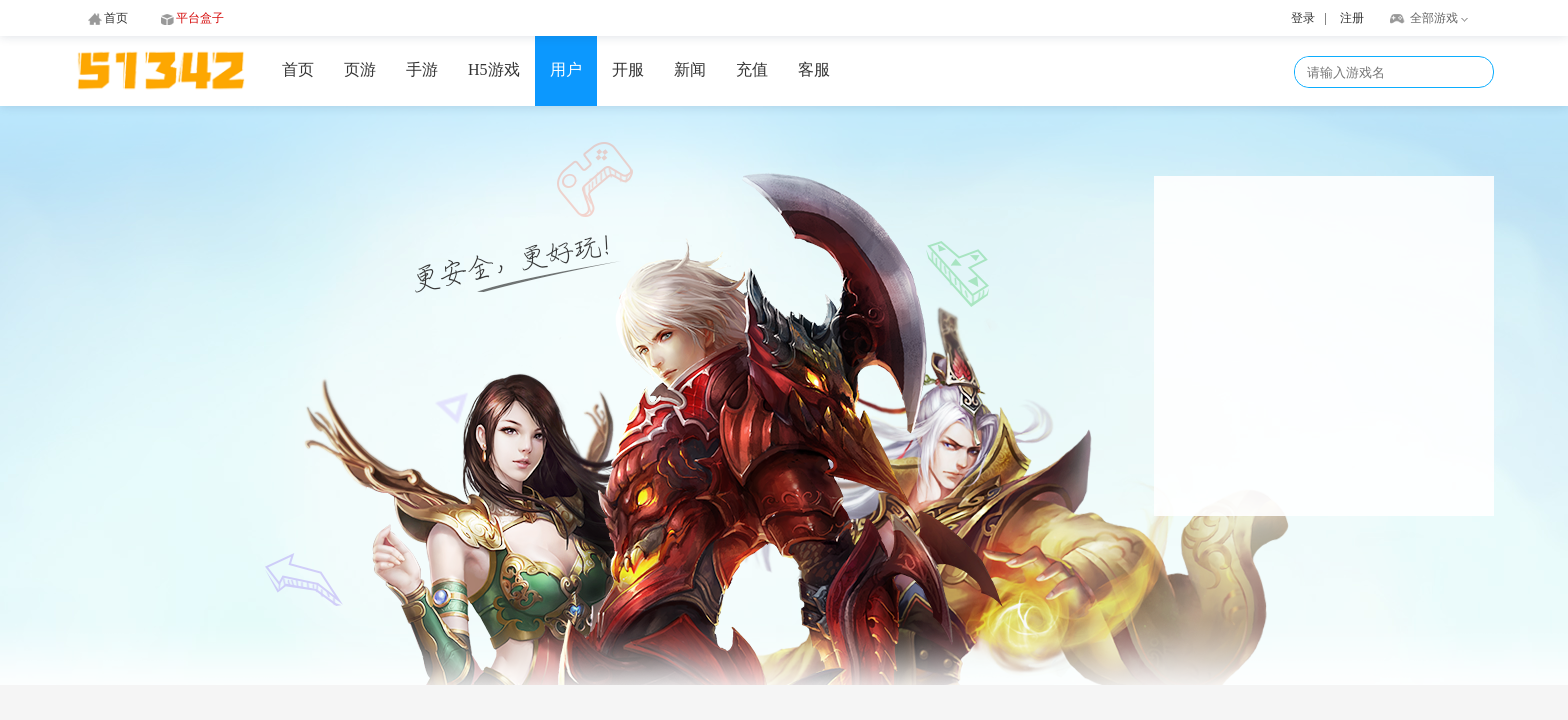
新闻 (690, 69)
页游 (360, 69)
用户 (566, 69)
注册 (1352, 18)
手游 (422, 69)
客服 (814, 69)
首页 (298, 69)
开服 (628, 69)
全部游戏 (1434, 18)
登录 (1303, 18)
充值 (752, 69)
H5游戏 (494, 69)
